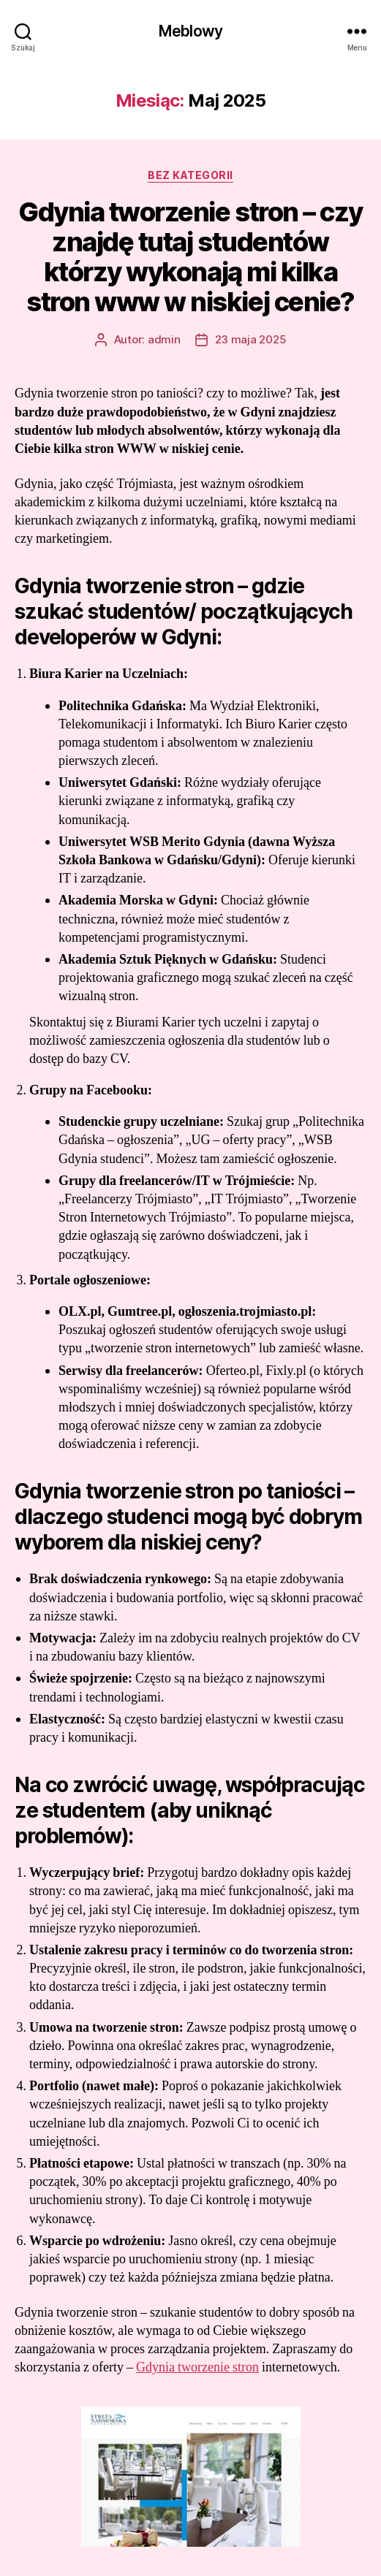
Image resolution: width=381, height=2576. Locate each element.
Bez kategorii (190, 175)
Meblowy (190, 31)
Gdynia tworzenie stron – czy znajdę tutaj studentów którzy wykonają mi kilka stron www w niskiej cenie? (190, 257)
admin (164, 339)
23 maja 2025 (251, 339)
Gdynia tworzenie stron (197, 2367)
